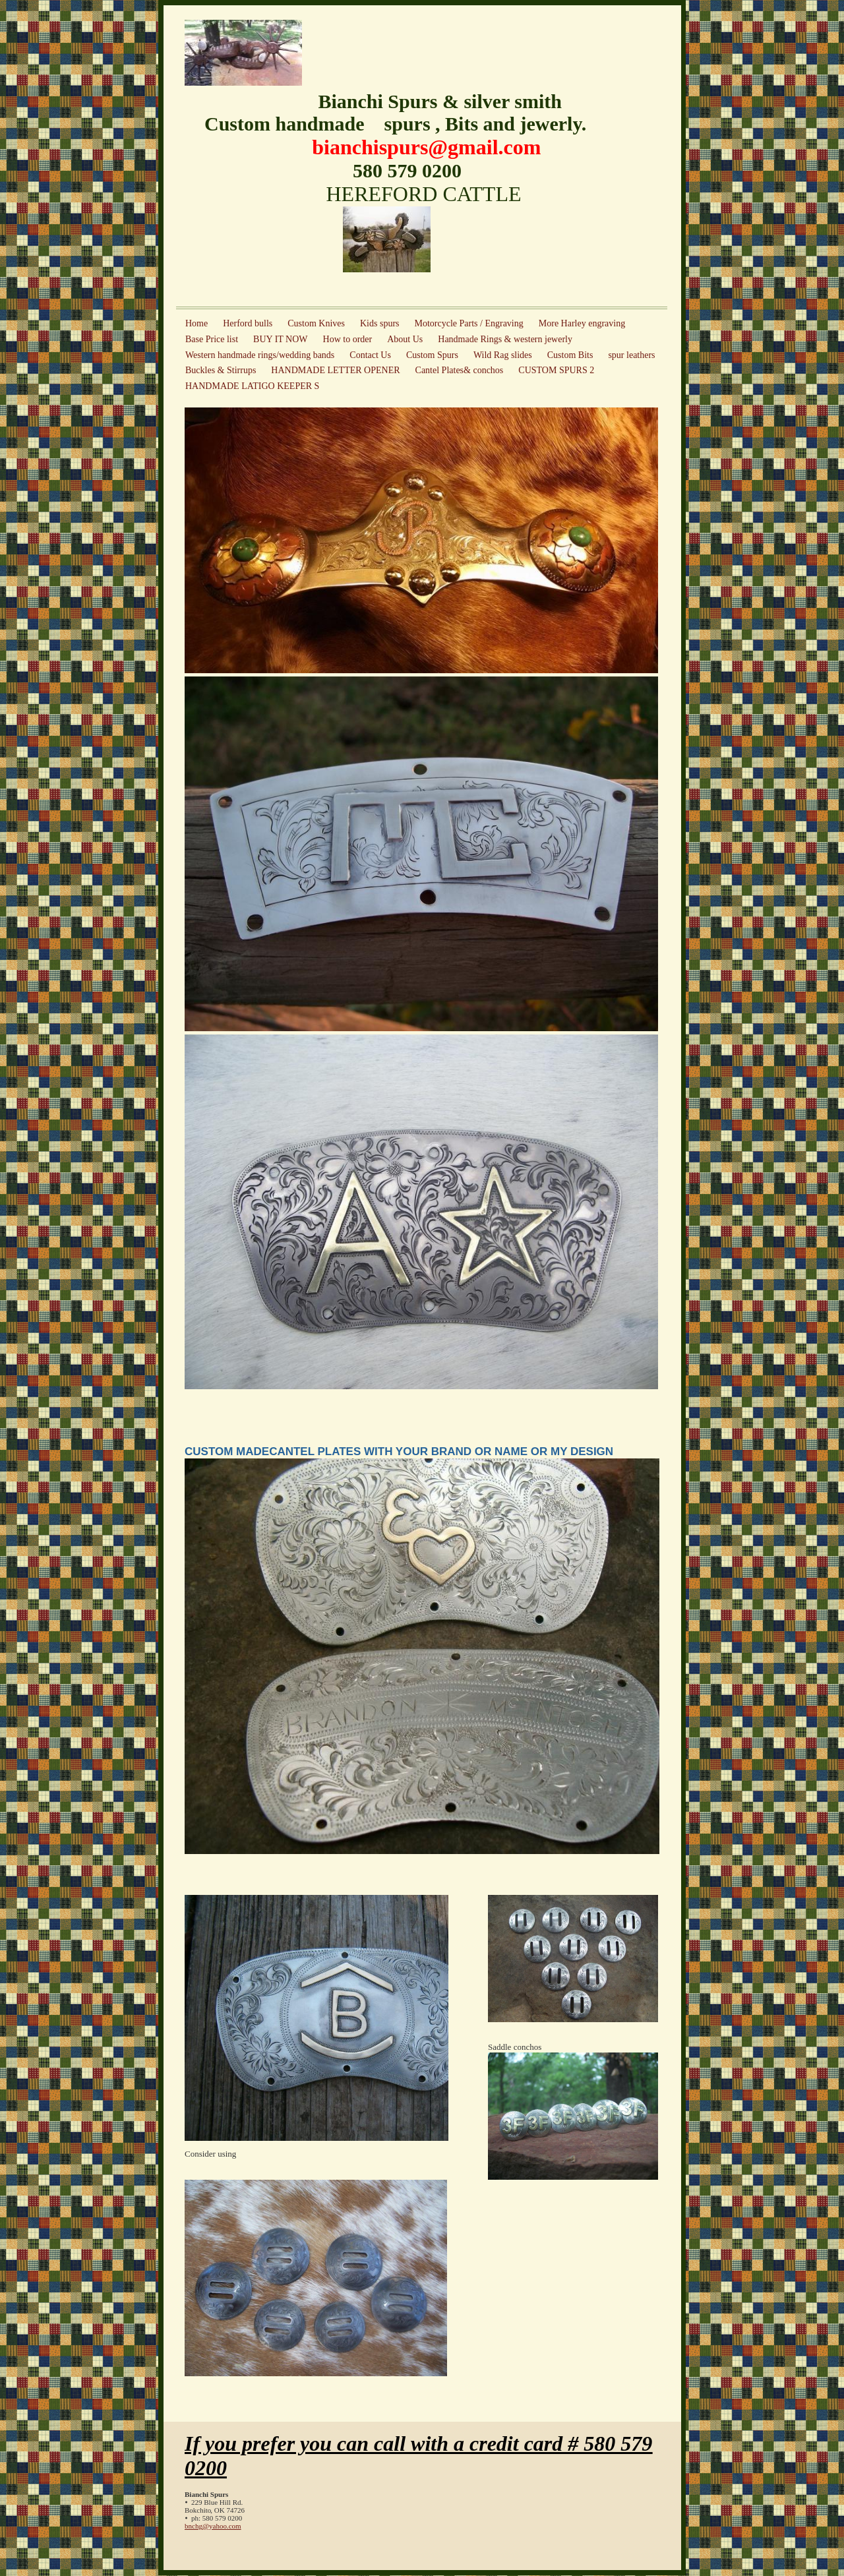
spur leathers (631, 355)
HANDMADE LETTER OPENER (335, 370)
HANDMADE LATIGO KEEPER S (252, 386)
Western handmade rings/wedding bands (259, 355)
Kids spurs (380, 323)
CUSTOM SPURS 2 (556, 370)
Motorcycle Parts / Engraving (469, 323)
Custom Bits (570, 355)
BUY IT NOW (280, 339)
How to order (348, 339)
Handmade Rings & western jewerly (505, 339)
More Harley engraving (582, 323)
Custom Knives (316, 323)
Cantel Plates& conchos (459, 370)
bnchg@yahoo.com (213, 2526)
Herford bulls (247, 323)
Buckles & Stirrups (220, 370)
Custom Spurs (432, 355)
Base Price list (211, 339)
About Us (405, 339)
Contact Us (370, 355)
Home (196, 323)
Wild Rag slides (502, 355)
